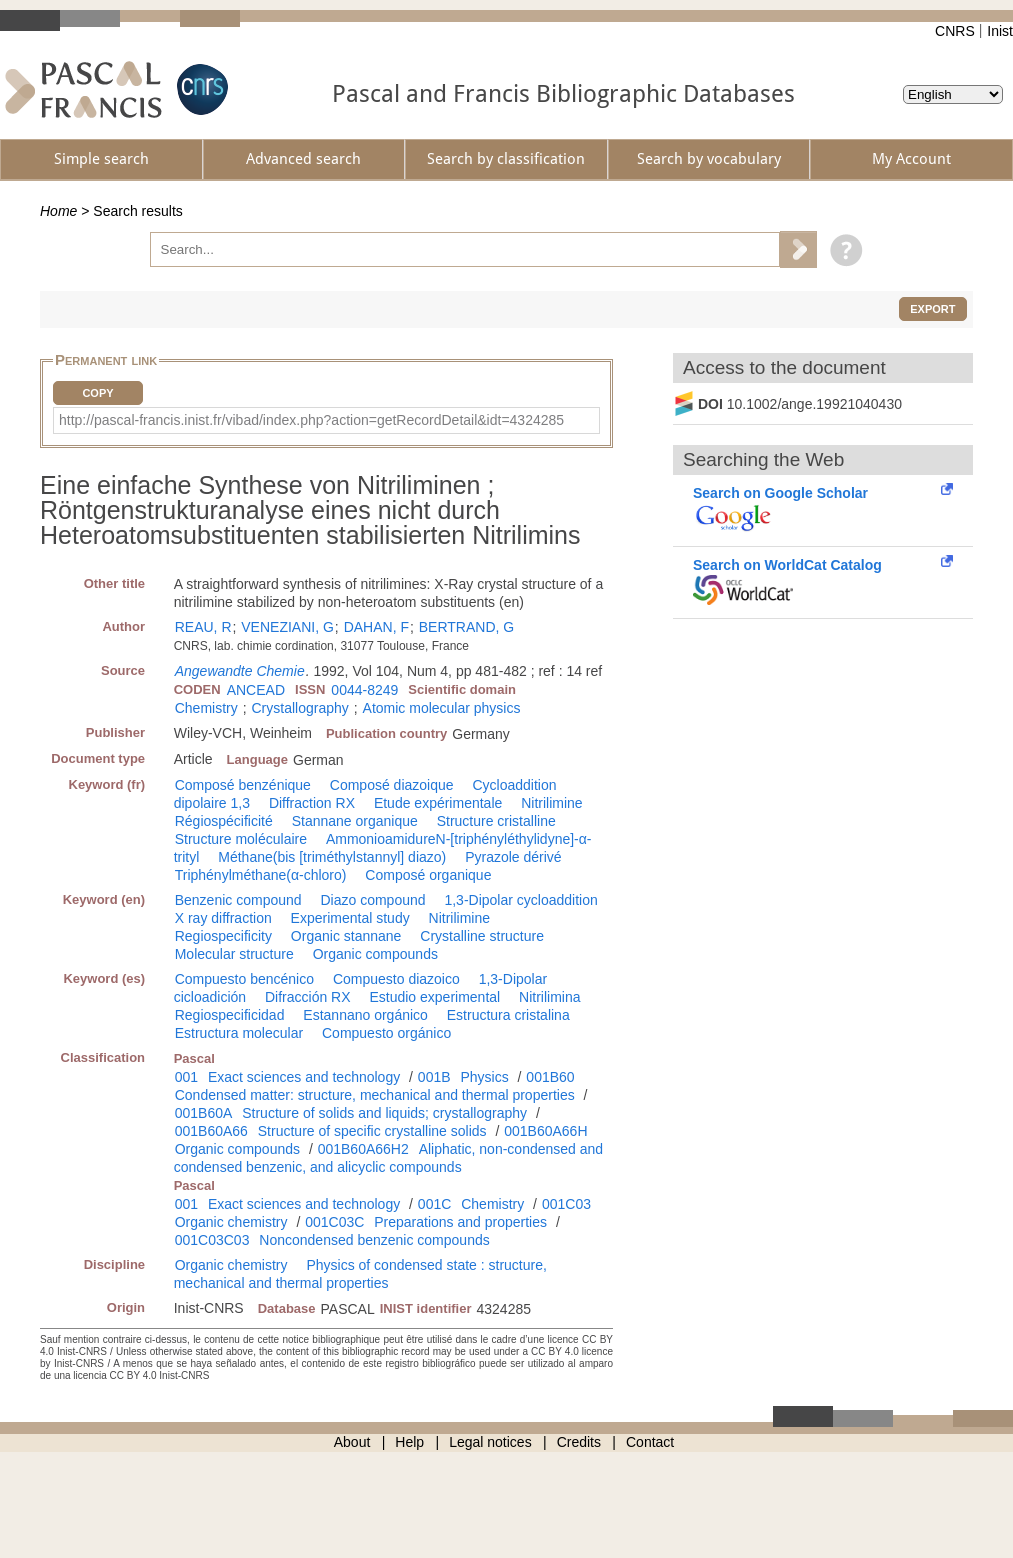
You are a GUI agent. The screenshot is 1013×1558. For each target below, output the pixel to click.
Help (409, 1442)
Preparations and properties (460, 1222)
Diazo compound (372, 900)
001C (434, 1204)
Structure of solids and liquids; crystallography (384, 1113)
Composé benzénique (243, 785)
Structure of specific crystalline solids (372, 1131)
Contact (650, 1442)
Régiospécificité (224, 821)
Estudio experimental (434, 997)
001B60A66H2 (363, 1149)
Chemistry (206, 708)
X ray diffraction (223, 918)
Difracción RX (308, 997)
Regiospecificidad (230, 1015)
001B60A (204, 1113)
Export (932, 309)
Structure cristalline (496, 821)
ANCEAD (256, 690)
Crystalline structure (482, 936)
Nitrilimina (549, 997)
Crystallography (300, 708)
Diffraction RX (312, 803)
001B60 (550, 1077)
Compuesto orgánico (386, 1033)
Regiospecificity (223, 936)
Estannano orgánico (365, 1015)
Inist (1000, 31)
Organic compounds (375, 954)
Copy (97, 393)
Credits (579, 1442)
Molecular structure (234, 954)
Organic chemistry (231, 1222)
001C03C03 (212, 1240)
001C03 (566, 1204)
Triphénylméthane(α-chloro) (261, 875)
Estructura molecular (239, 1033)
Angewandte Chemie (240, 671)
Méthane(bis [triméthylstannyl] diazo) (332, 857)
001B (434, 1077)
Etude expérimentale (438, 803)
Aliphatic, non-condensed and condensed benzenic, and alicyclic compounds (388, 1158)
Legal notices (490, 1442)
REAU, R (203, 627)
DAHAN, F (376, 627)
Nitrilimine (551, 803)
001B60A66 (211, 1131)
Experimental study (350, 918)
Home (58, 211)
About (352, 1442)
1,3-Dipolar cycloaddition (520, 900)
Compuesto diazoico (396, 979)
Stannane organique (355, 821)
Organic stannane (346, 936)
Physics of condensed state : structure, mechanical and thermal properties (360, 1274)
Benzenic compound (238, 900)
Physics (484, 1077)
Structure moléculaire (241, 839)
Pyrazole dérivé (513, 857)
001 (186, 1077)
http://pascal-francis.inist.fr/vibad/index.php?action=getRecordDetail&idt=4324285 (311, 420)
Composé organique (428, 875)
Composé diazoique (392, 785)
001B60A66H (545, 1131)
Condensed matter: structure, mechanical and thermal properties (375, 1095)
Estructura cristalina (508, 1015)
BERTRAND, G (466, 627)
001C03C (334, 1222)
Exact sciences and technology (304, 1077)
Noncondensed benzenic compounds (374, 1240)
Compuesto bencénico (244, 979)
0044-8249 (364, 690)
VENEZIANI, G (287, 627)
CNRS (955, 31)
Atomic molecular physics (442, 708)
